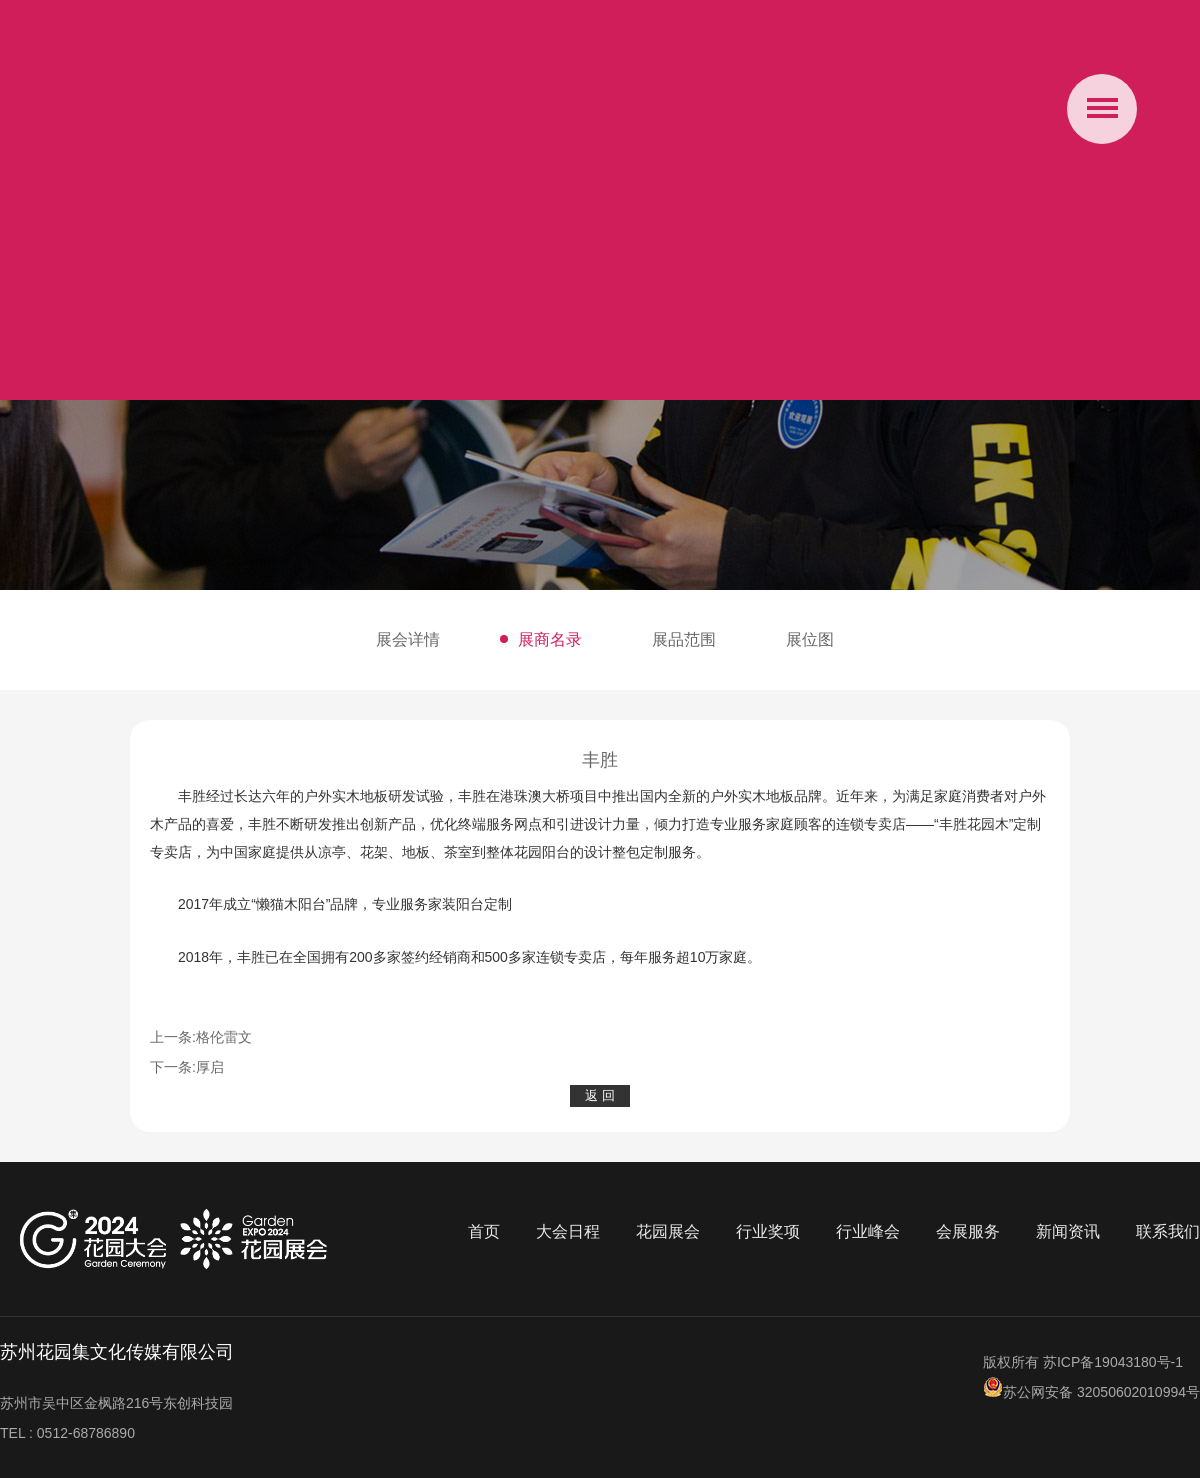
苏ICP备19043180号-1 (1113, 1362)
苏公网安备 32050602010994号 (1091, 1392)
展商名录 (550, 639)
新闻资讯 (1068, 1231)
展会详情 (408, 639)
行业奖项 (768, 1231)
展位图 (810, 639)
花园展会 (668, 1231)
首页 (484, 1231)
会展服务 (968, 1231)
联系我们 (1168, 1231)
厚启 (210, 1067)
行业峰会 (868, 1231)
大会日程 (568, 1231)
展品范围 (684, 639)
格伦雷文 (224, 1037)
